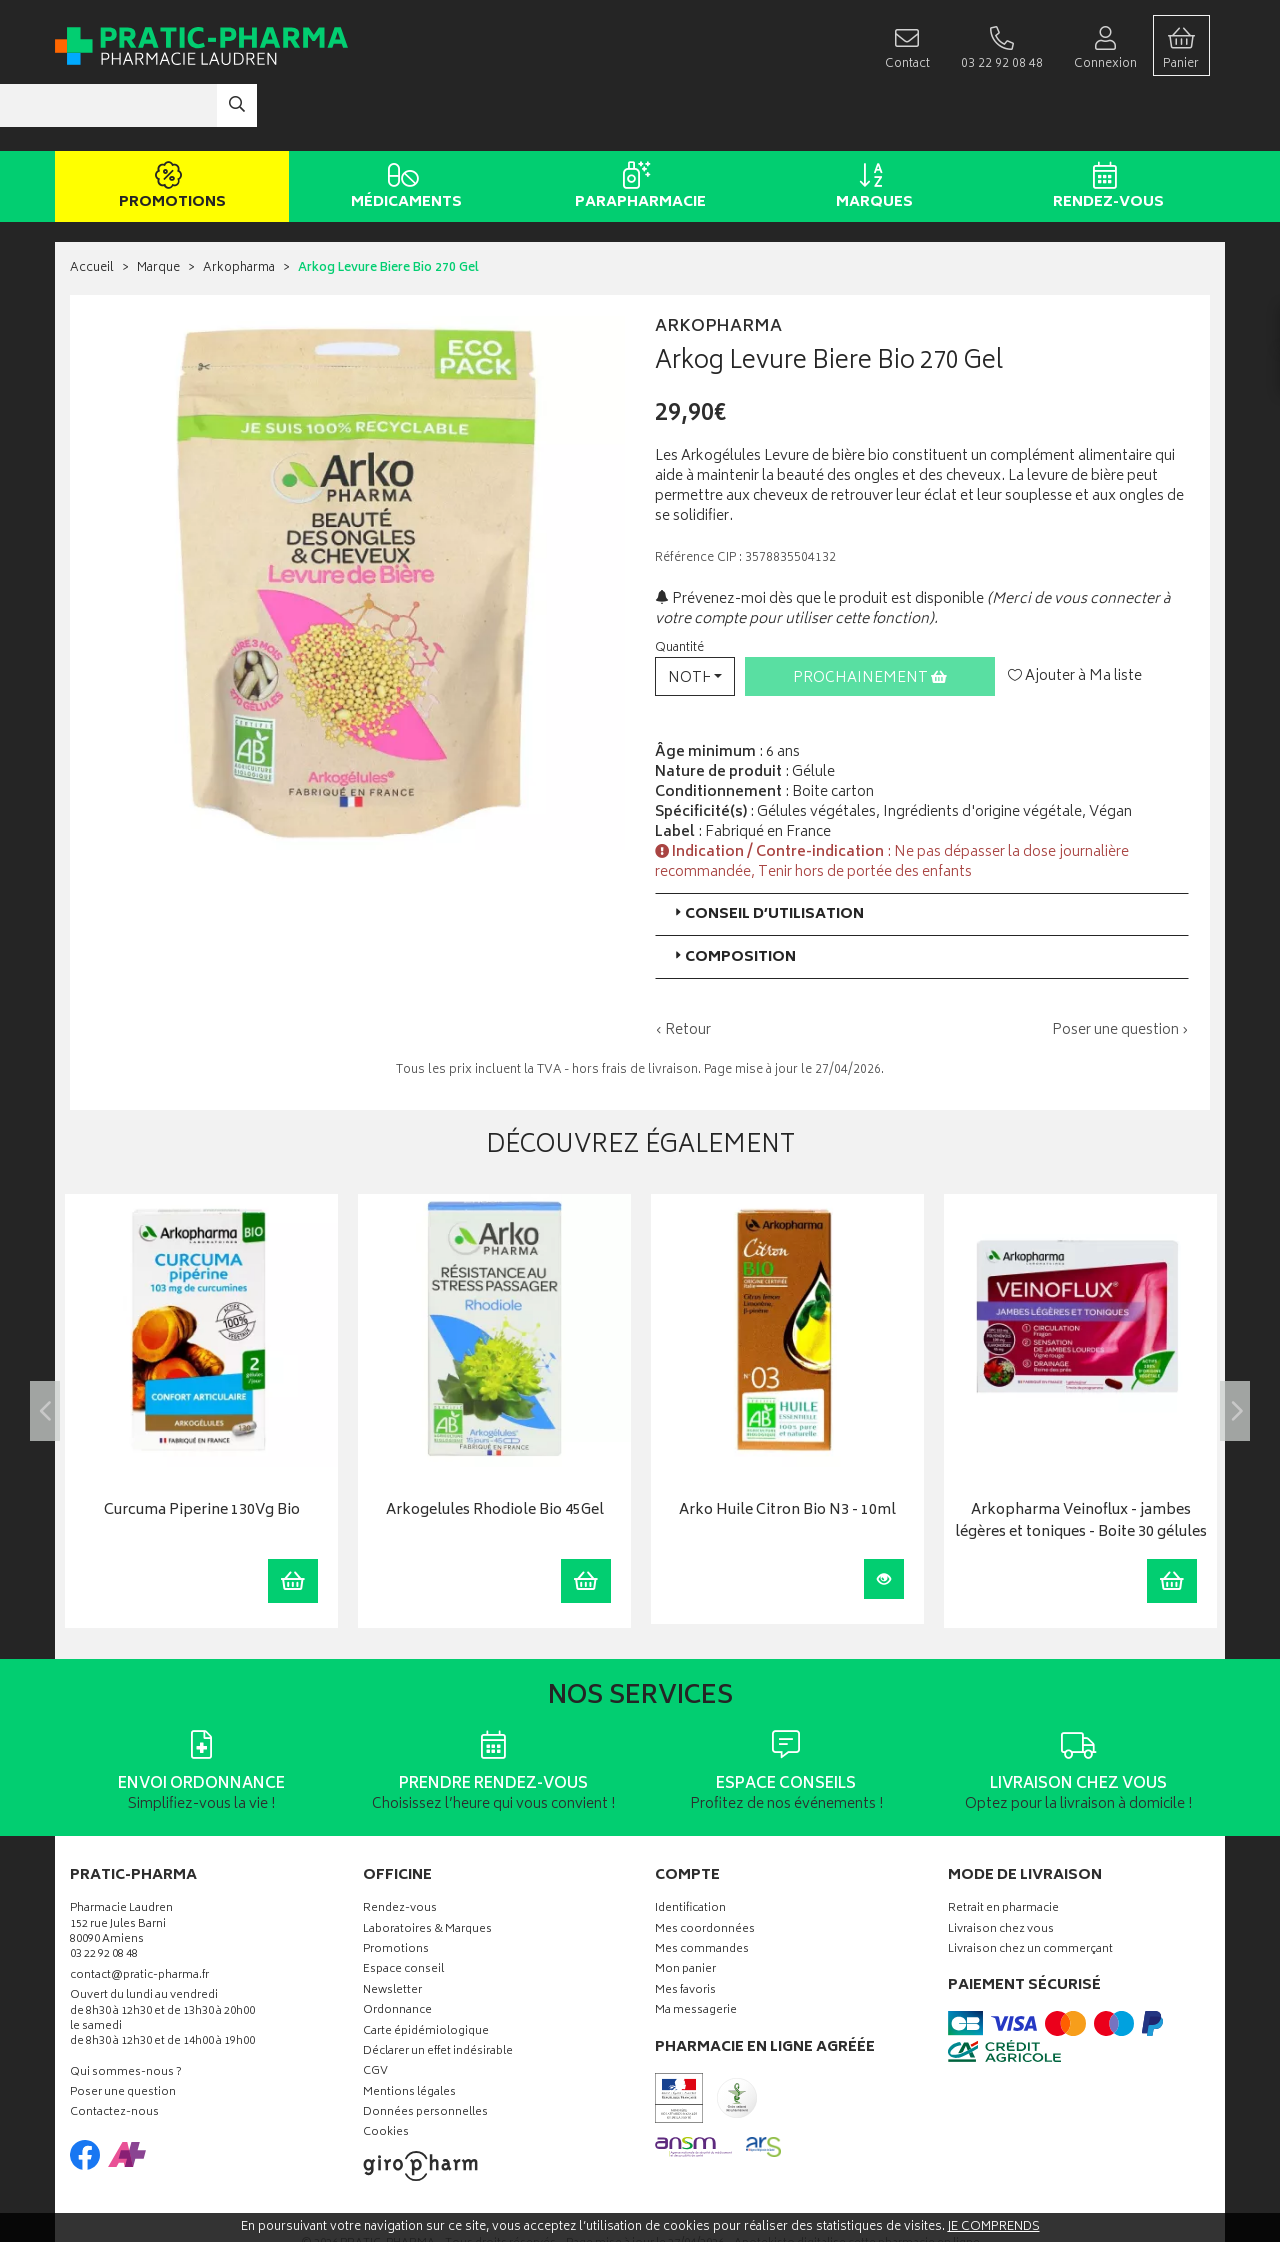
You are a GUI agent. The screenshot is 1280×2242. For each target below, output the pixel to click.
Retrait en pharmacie (1003, 1850)
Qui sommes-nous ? (126, 2013)
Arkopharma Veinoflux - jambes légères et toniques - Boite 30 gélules (1081, 1463)
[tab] (922, 854)
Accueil (92, 209)
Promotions (168, 128)
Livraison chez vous (1001, 1870)
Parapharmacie (636, 128)
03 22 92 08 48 (104, 1896)
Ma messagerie (696, 1952)
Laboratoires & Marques (427, 1870)
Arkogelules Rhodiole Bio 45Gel (495, 1452)
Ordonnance (397, 1952)
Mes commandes (702, 1890)
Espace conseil (403, 1911)
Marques (870, 128)
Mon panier (685, 1911)
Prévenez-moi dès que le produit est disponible (819, 539)
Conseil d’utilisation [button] (767, 854)
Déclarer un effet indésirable (438, 1992)
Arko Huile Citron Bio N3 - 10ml (787, 1452)
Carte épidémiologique (426, 1972)
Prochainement (870, 618)
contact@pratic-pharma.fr (139, 1918)
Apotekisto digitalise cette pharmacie (857, 2184)
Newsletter (392, 1931)
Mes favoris (685, 1931)
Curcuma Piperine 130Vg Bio (202, 1452)
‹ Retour (683, 970)
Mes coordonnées (705, 1870)
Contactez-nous (114, 2054)
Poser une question (123, 2034)
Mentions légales (409, 2033)
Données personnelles (425, 2054)
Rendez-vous (1104, 128)
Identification (690, 1850)
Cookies (386, 2074)
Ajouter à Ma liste (1075, 617)
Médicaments (402, 128)
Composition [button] (733, 897)
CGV (375, 2013)
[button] (695, 616)
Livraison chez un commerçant (1030, 1890)
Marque (158, 209)
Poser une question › (1120, 971)
